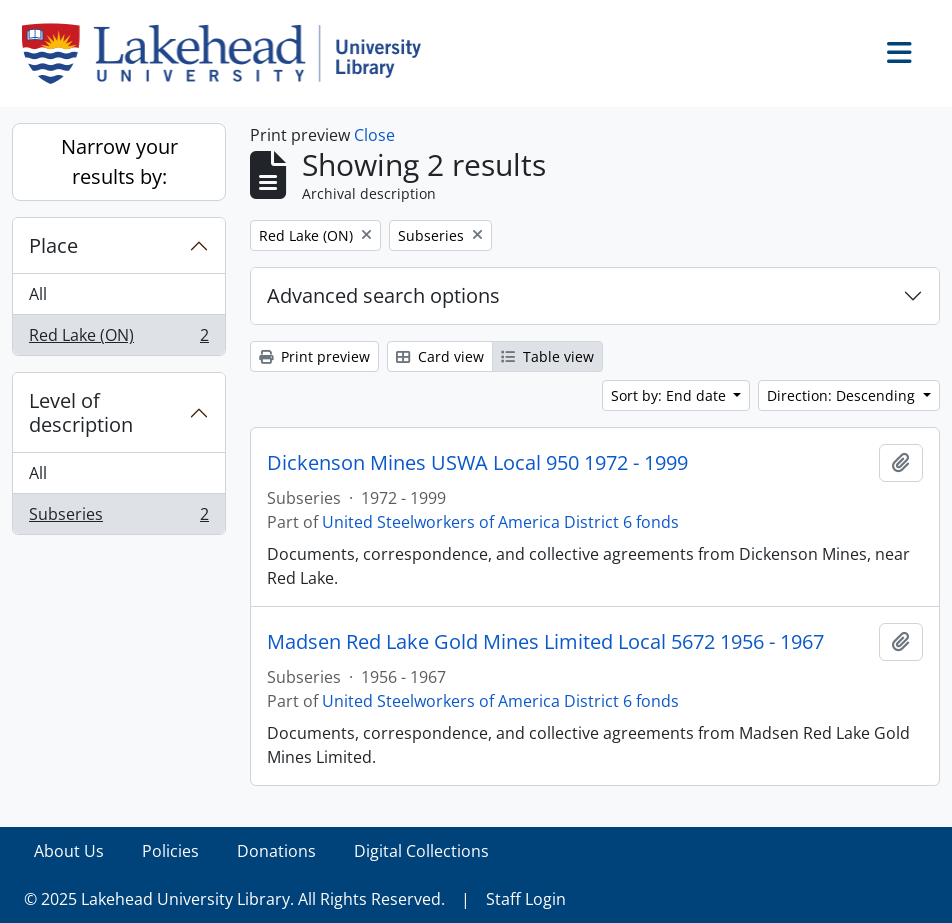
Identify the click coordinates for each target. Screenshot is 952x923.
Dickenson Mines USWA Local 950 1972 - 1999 (477, 463)
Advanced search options (383, 295)
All (38, 294)
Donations (276, 851)
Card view (440, 356)
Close (374, 135)
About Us (69, 851)
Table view (547, 356)
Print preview (314, 356)
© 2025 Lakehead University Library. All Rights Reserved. (234, 899)
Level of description (81, 412)
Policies (170, 851)
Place (53, 245)
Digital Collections (421, 851)
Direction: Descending (843, 395)
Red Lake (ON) (118, 339)
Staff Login (526, 899)
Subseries (118, 518)
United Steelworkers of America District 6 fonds (500, 522)
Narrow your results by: (119, 161)
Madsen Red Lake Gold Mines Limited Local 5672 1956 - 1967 (545, 642)
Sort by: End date (670, 395)
